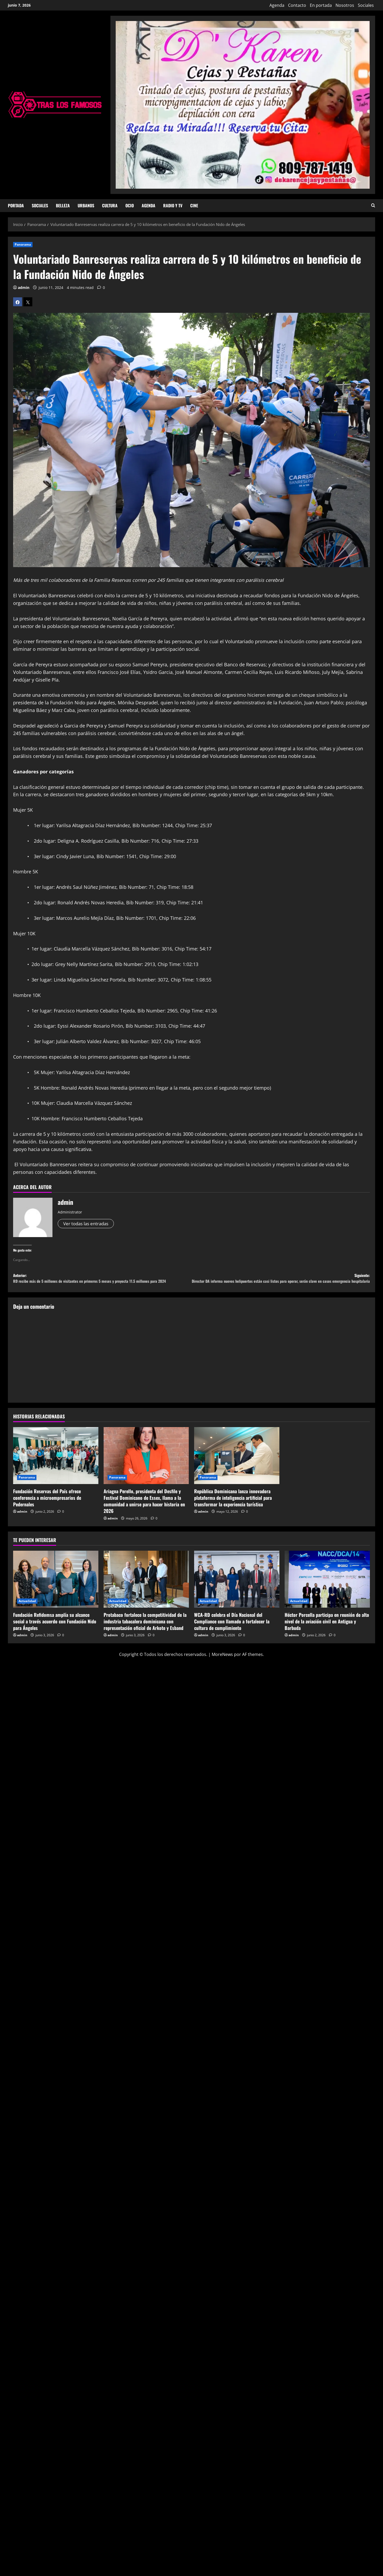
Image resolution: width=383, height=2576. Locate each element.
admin (23, 287)
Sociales (366, 5)
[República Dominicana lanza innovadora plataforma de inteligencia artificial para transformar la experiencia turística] (236, 1466)
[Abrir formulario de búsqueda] (373, 205)
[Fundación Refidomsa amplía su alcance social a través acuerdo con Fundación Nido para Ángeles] (55, 1589)
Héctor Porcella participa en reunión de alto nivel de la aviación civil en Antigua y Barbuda (327, 1632)
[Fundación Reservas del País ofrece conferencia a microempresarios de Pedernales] (55, 1466)
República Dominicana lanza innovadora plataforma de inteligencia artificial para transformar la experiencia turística (233, 1508)
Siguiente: (281, 1284)
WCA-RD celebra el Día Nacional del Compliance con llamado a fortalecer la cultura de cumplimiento (231, 1632)
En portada (321, 5)
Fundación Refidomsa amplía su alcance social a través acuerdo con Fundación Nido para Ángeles (54, 1632)
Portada (16, 205)
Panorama (23, 244)
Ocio (129, 205)
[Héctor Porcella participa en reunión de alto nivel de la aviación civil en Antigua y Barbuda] (327, 1589)
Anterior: (102, 1284)
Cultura (110, 205)
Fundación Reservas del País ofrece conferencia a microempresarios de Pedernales (47, 1508)
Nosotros (345, 5)
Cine (194, 205)
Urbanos (86, 205)
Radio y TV (172, 205)
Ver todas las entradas (88, 1224)
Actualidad (27, 1611)
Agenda (276, 5)
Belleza (63, 205)
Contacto (297, 5)
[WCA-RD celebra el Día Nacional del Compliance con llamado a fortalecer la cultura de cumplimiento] (236, 1589)
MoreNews (222, 1665)
